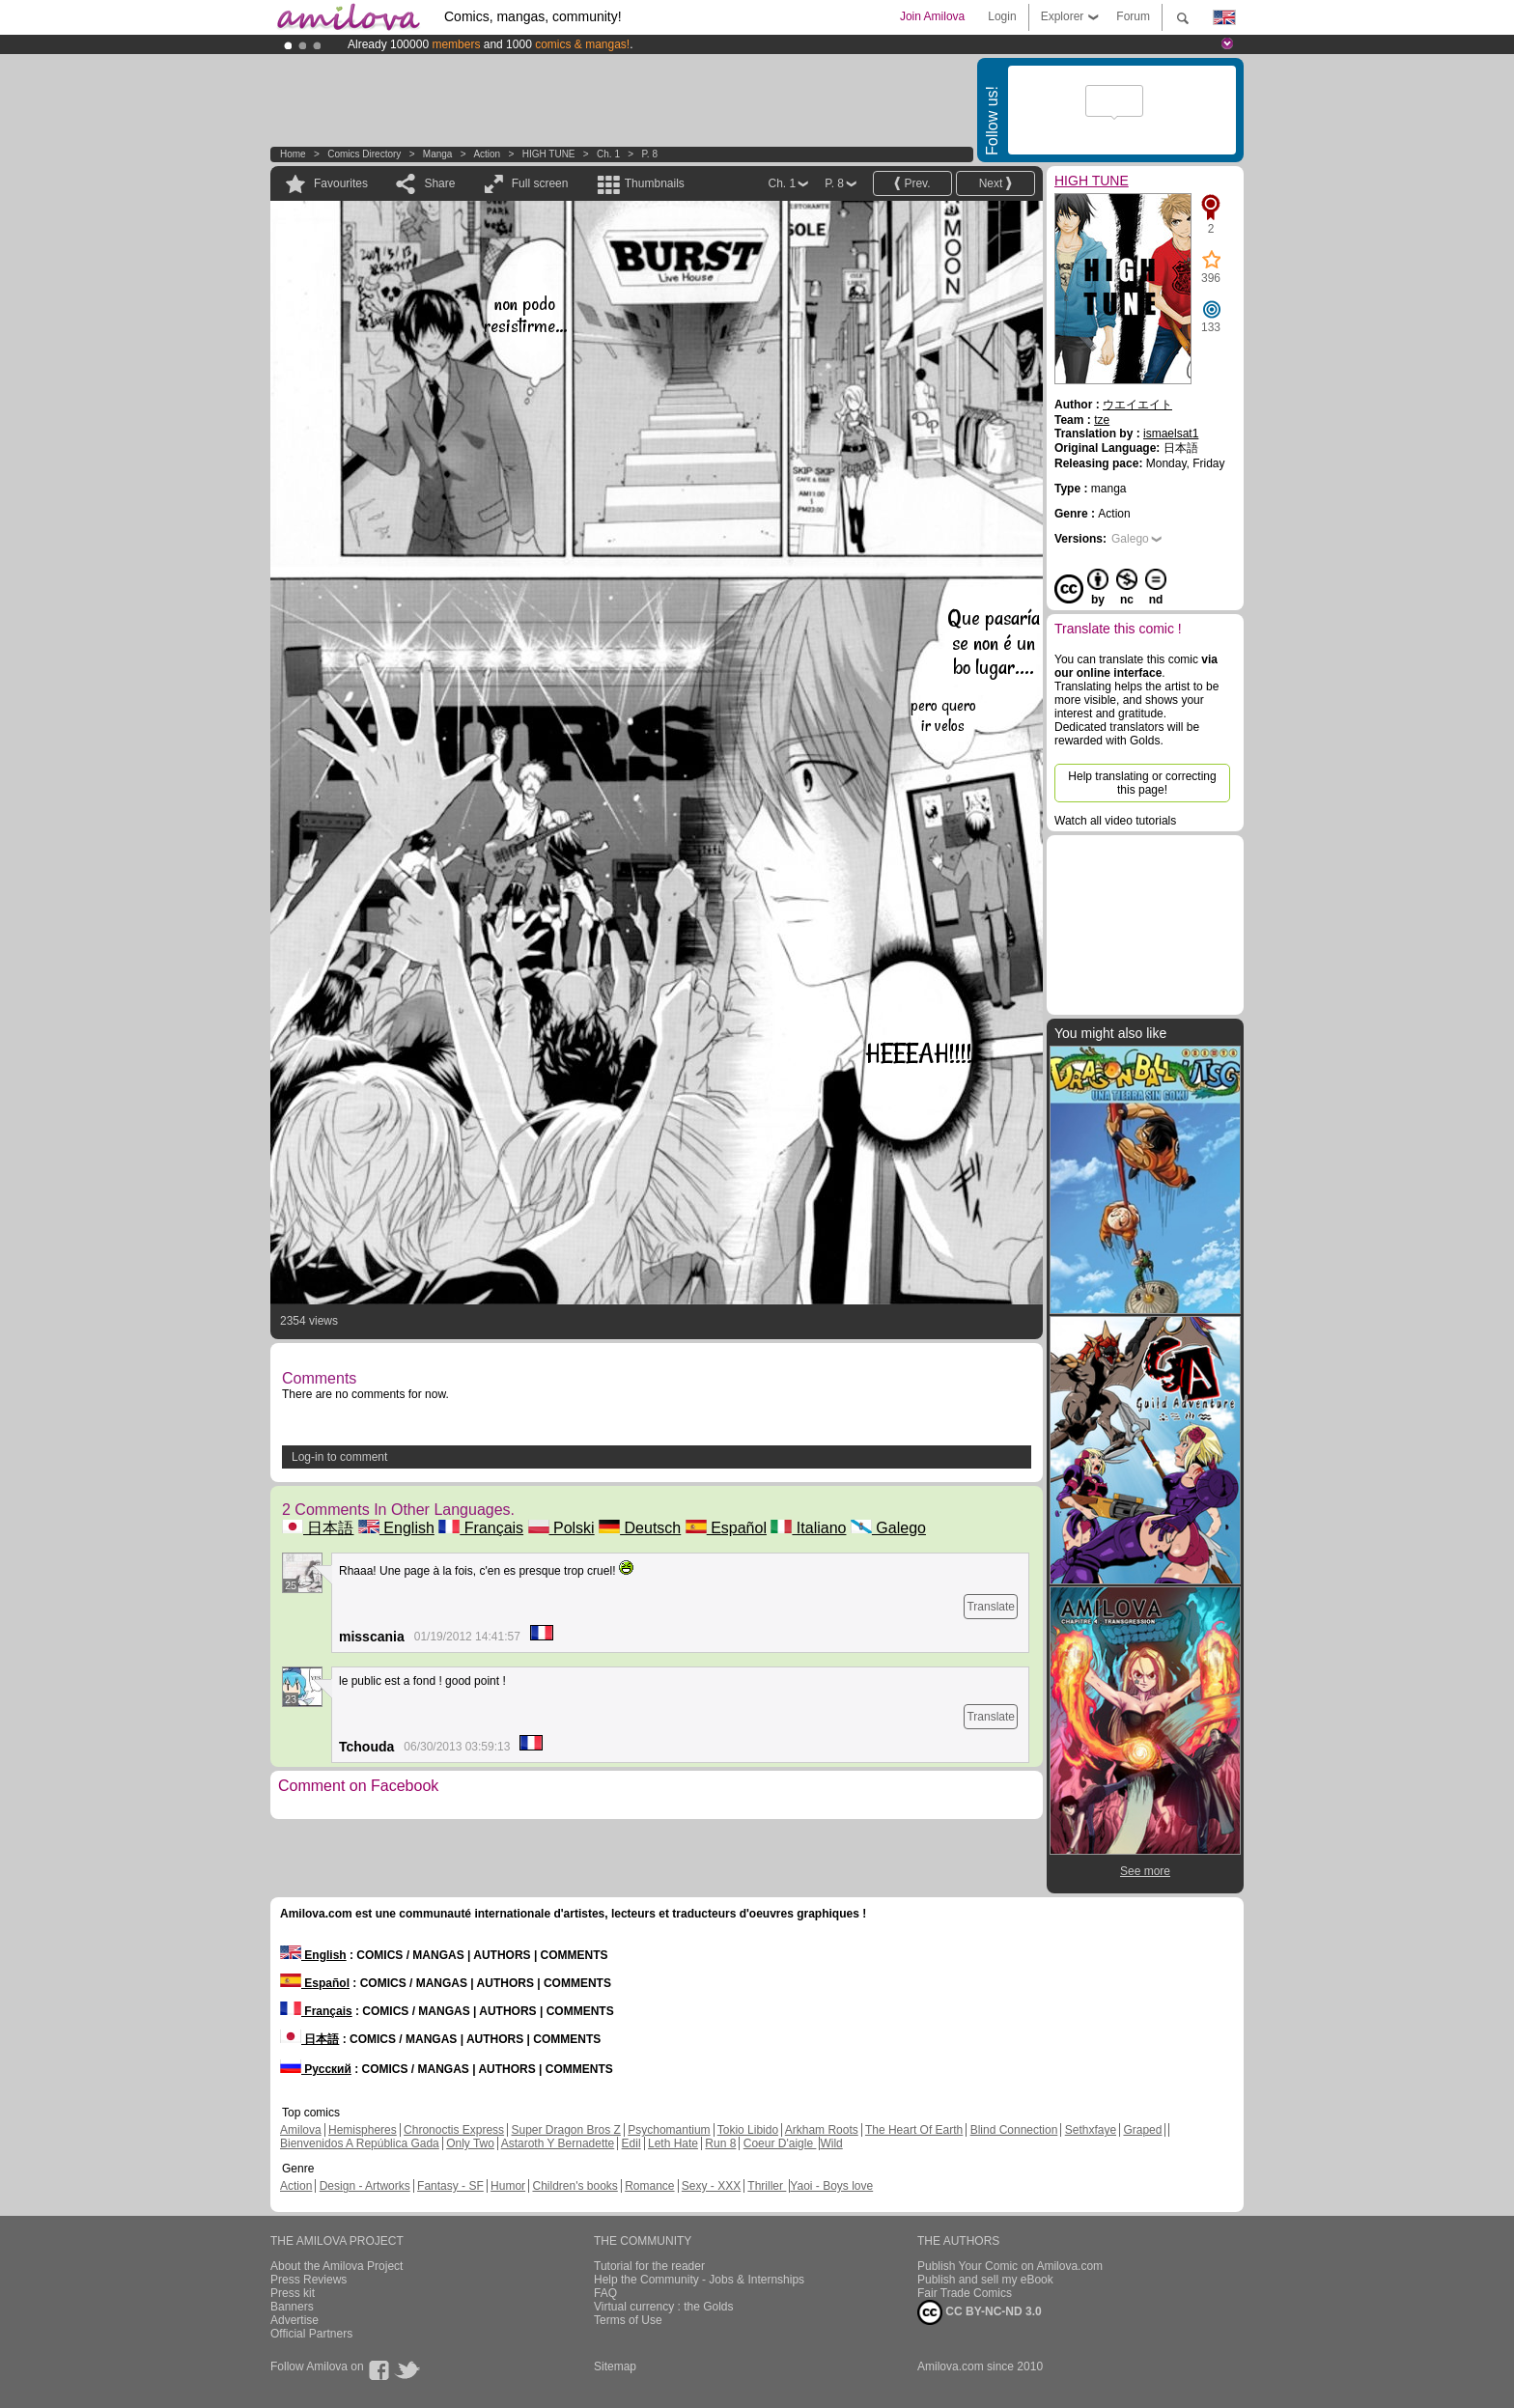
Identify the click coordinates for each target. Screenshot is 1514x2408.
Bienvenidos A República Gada (359, 2143)
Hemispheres (362, 2130)
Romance (649, 2186)
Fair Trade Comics (964, 2293)
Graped (1142, 2130)
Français (480, 1528)
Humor (508, 2186)
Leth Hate (673, 2143)
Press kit (292, 2293)
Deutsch (640, 1528)
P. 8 (649, 154)
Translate (991, 1606)
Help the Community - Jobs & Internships (699, 2279)
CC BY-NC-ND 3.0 (979, 2312)
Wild (831, 2143)
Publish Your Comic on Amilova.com (1010, 2266)
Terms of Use (628, 2320)
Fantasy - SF (450, 2186)
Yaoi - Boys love (831, 2186)
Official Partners (311, 2333)
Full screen (540, 183)
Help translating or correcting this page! (1142, 783)
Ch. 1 (608, 154)
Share (439, 183)
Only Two (470, 2143)
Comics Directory (364, 154)
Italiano (808, 1528)
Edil (631, 2143)
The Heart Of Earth (914, 2130)
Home (293, 154)
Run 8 (720, 2143)
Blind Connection (1014, 2130)
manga (438, 154)
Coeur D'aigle (780, 2143)
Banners (292, 2306)
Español (726, 1528)
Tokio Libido (747, 2130)
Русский (315, 2069)
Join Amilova (932, 16)
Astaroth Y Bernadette (558, 2143)
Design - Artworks (365, 2186)
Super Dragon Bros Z (565, 2130)
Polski (561, 1528)
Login (1002, 16)
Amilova (301, 2130)
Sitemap (615, 2366)
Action (486, 154)
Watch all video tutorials (1115, 820)
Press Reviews (308, 2279)
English (396, 1528)
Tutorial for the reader (649, 2266)
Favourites (341, 183)
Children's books (574, 2186)
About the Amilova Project (336, 2266)
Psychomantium (669, 2130)
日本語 (317, 1528)
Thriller (766, 2186)
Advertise (294, 2320)
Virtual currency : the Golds (664, 2306)
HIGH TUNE (548, 154)
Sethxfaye (1090, 2130)
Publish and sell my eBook (985, 2279)
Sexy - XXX (711, 2186)
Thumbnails (655, 183)
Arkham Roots (821, 2130)
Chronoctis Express (454, 2130)
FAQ (605, 2293)
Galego (888, 1528)
